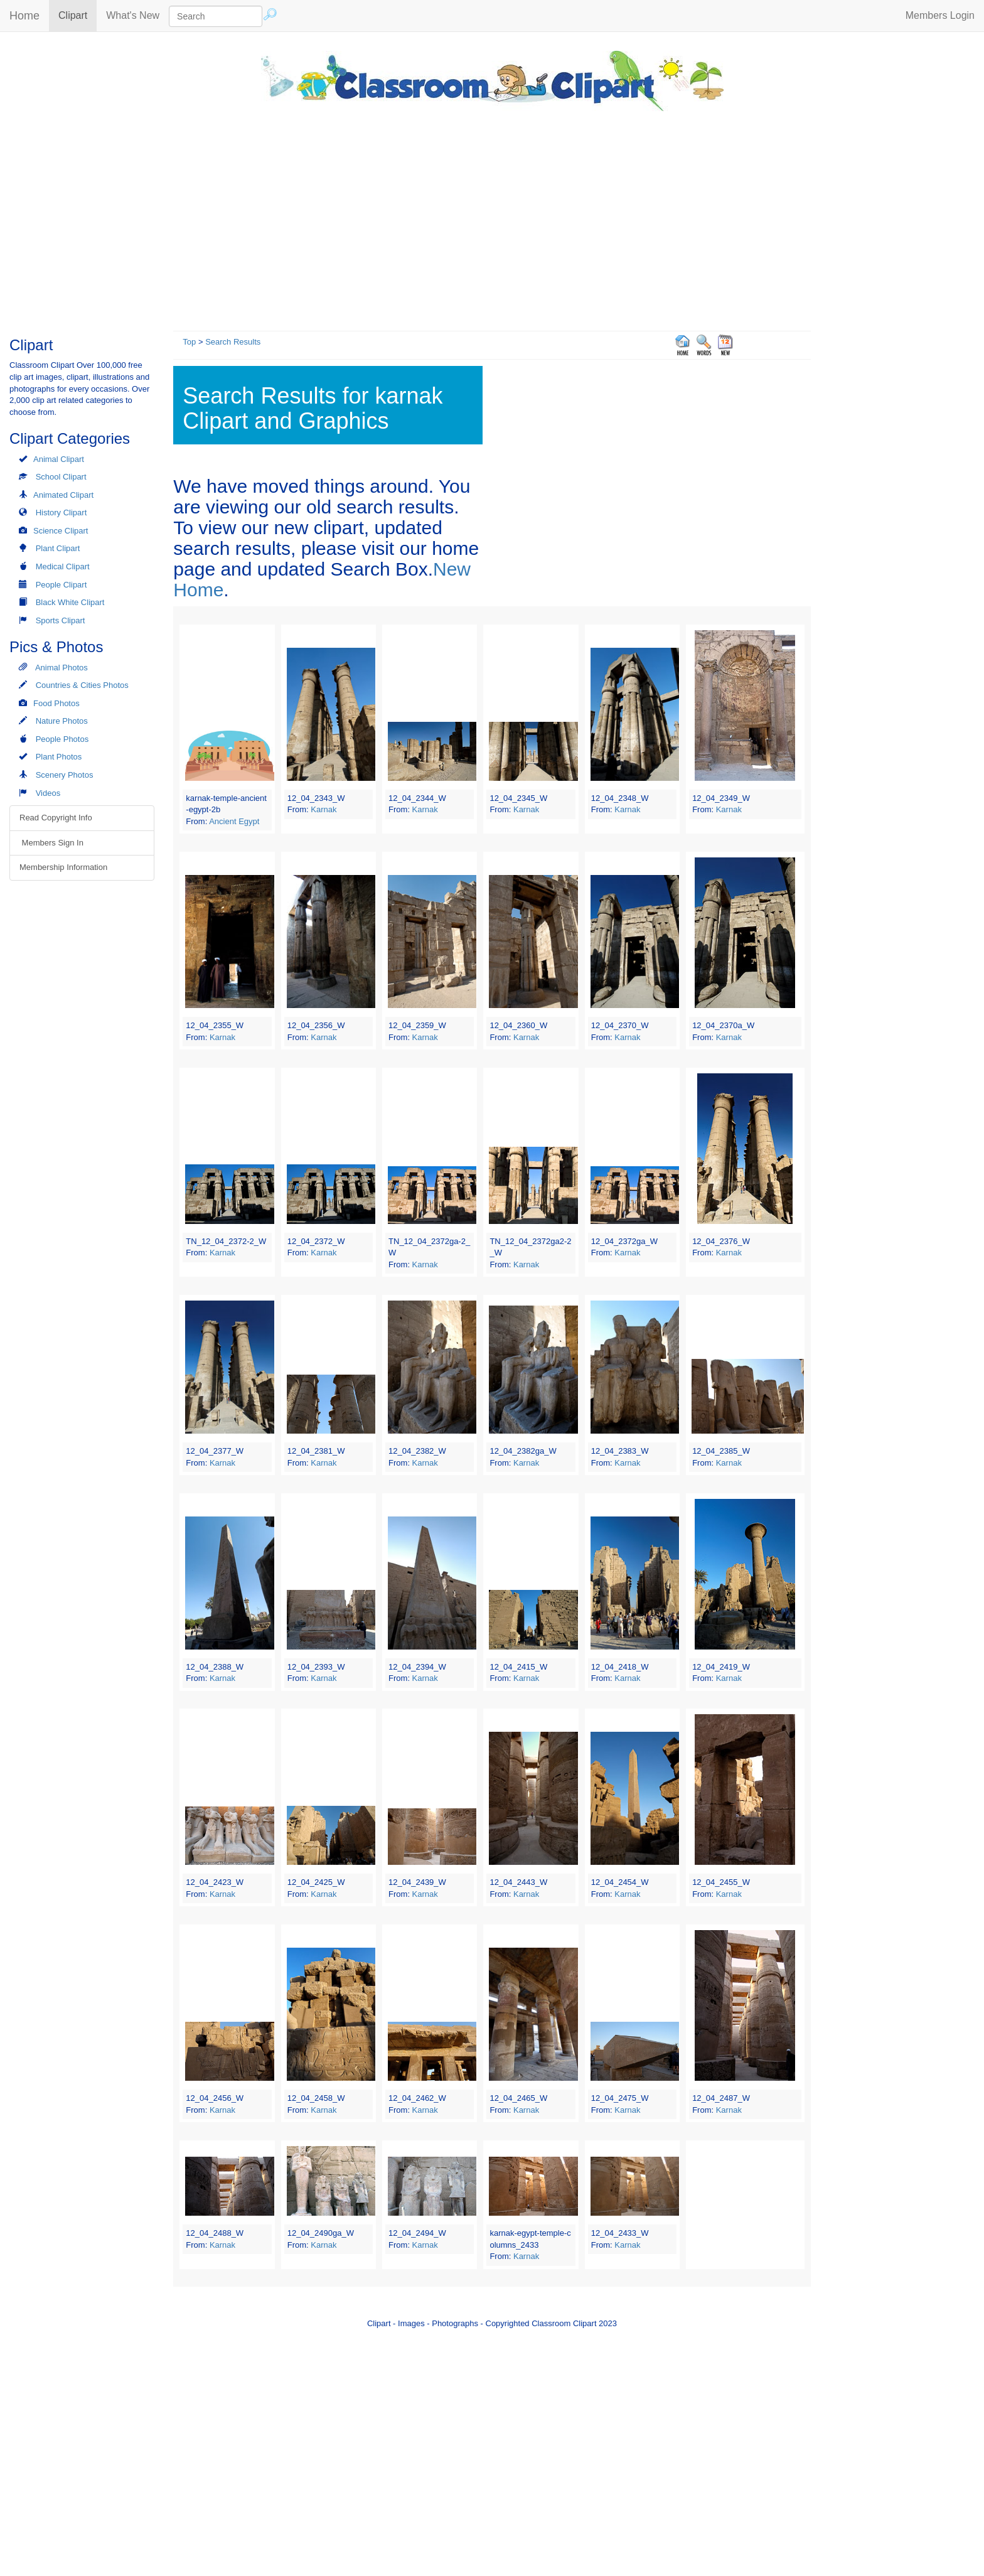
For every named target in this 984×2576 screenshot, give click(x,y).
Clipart (77, 15)
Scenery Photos (65, 775)
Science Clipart (60, 530)
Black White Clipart (70, 602)
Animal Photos (61, 667)
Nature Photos (62, 721)
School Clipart (61, 476)
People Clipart (61, 584)
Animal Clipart (58, 459)
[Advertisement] (492, 218)
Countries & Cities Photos (82, 685)
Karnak (323, 809)
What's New (132, 15)
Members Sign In (51, 842)
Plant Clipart (58, 548)
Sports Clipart (60, 620)
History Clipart (61, 512)
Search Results (232, 341)
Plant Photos (59, 756)
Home (24, 15)
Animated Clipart (63, 495)
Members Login (940, 15)
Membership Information (63, 867)
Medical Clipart (63, 566)
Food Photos (56, 703)
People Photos (62, 739)
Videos (48, 793)
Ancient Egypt (234, 821)
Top (189, 341)
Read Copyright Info (55, 817)
